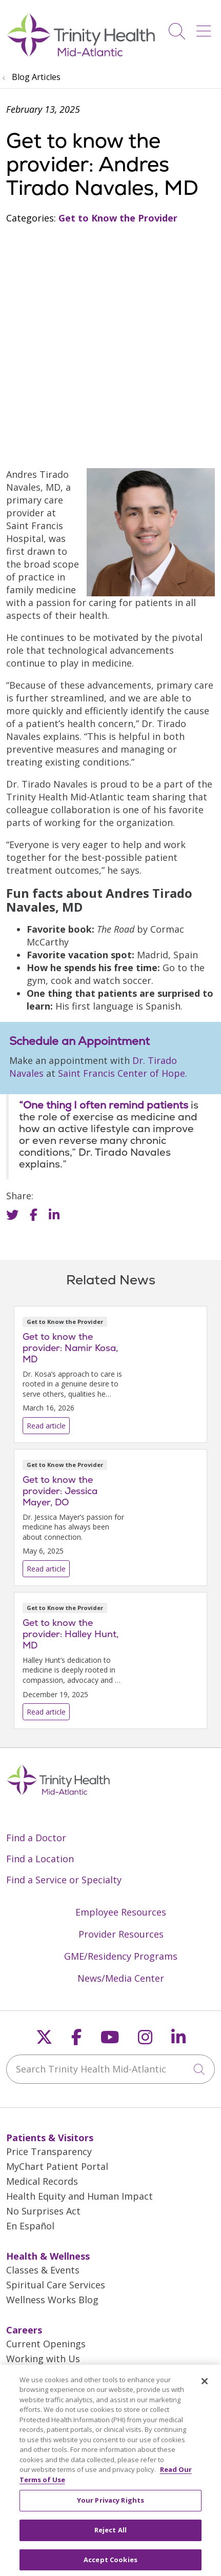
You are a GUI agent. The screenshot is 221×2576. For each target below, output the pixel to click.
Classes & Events (42, 2270)
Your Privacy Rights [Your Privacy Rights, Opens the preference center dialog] (110, 2506)
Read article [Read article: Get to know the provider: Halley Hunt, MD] (110, 1660)
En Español (30, 2226)
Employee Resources (120, 1912)
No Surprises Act (43, 2211)
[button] (205, 27)
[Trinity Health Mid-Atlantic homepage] (81, 55)
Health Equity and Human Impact (79, 2196)
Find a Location (40, 1859)
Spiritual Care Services (55, 2285)
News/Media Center (120, 1978)
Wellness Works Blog (52, 2299)
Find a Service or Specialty (64, 1880)
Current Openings (46, 2344)
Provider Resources (121, 1934)
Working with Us (43, 2358)
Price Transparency (49, 2151)
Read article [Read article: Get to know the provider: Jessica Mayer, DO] (110, 1517)
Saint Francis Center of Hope (121, 1073)
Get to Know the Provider (117, 218)
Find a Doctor (36, 1838)
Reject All (110, 2536)
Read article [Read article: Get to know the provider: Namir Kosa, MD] (110, 1374)
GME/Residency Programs (120, 1956)
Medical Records (42, 2181)
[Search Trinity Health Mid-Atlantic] (110, 2069)
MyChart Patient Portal (57, 2166)
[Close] (204, 2388)
